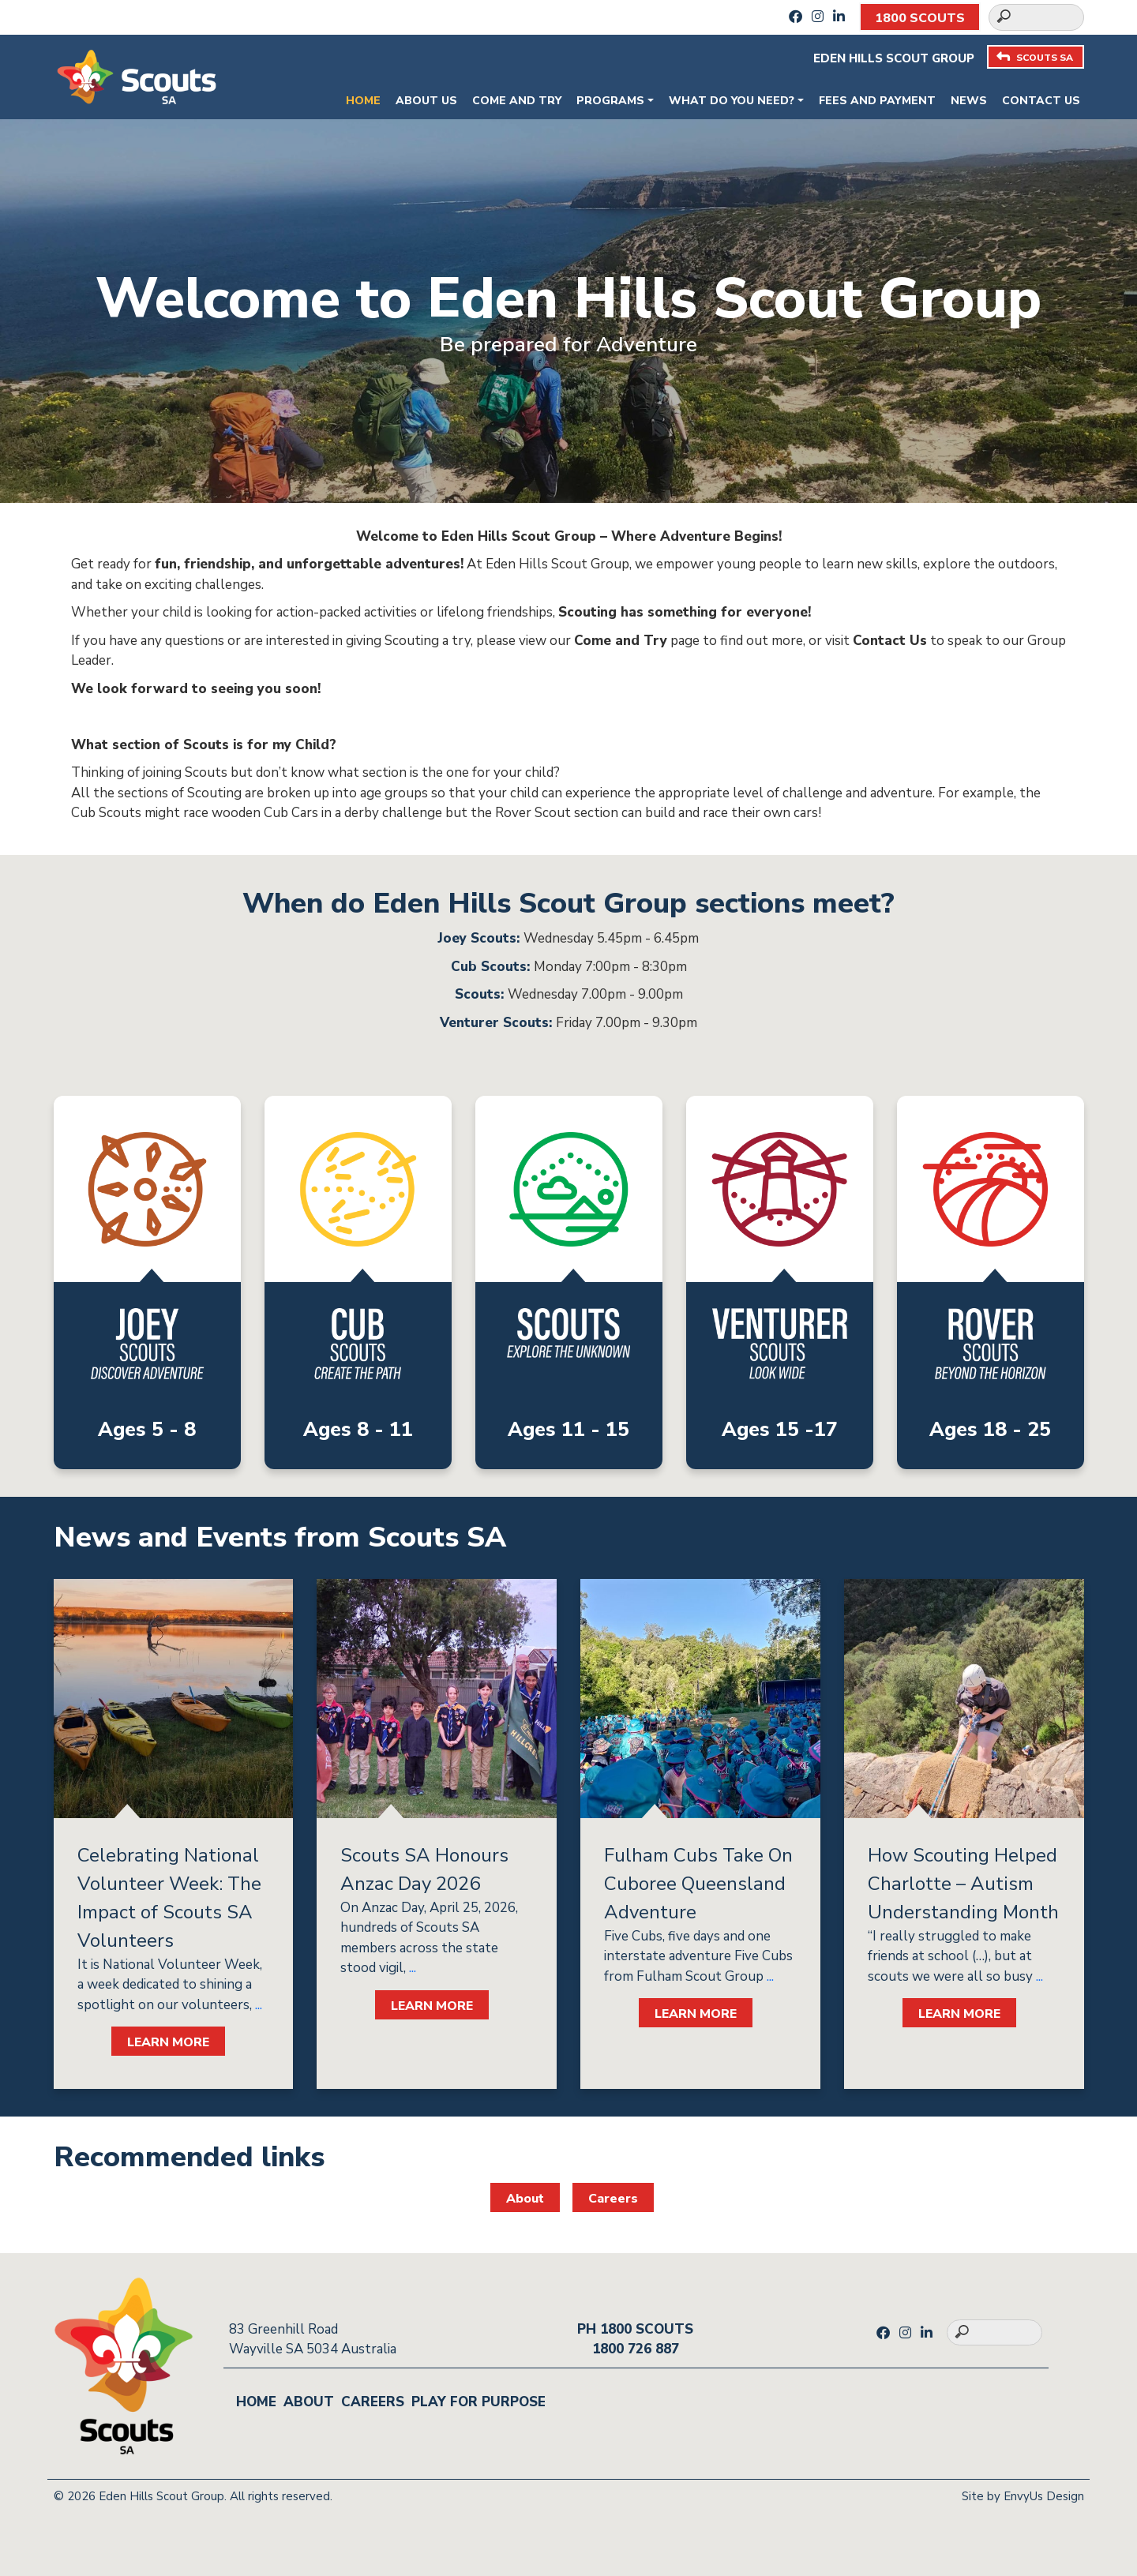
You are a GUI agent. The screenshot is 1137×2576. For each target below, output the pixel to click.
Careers (613, 2198)
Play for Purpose (478, 2402)
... (257, 2005)
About (525, 2198)
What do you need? (731, 100)
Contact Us (1041, 100)
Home (363, 100)
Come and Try (516, 100)
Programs (610, 100)
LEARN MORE (168, 2042)
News (969, 100)
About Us (426, 100)
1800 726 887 (635, 2349)
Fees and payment (877, 100)
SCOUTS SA (1034, 57)
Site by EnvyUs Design (1023, 2496)
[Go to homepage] (137, 75)
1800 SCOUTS (920, 18)
